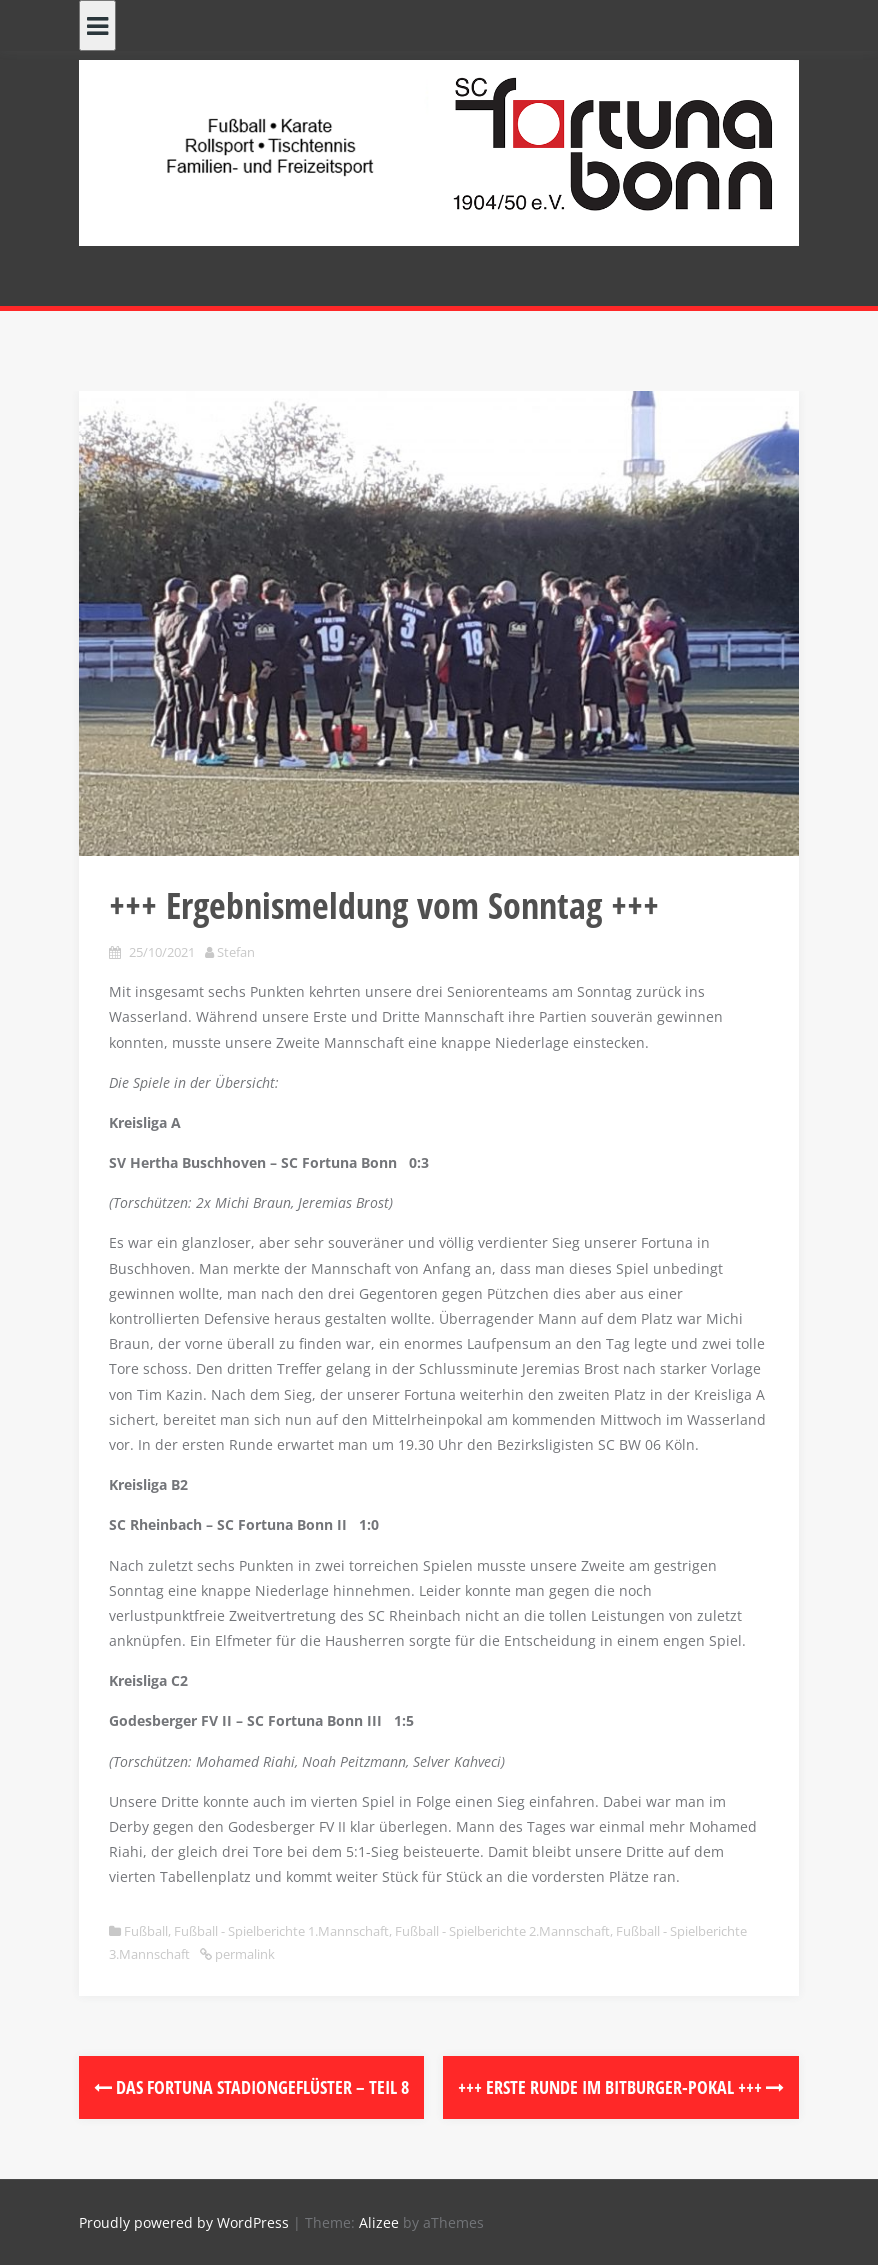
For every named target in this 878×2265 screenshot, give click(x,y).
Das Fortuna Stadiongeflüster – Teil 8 (251, 2087)
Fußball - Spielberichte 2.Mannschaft (502, 1931)
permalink (243, 1954)
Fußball (146, 1931)
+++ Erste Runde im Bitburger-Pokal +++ (621, 2087)
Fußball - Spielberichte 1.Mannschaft (281, 1931)
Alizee (379, 2222)
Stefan (236, 952)
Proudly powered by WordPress (184, 2222)
